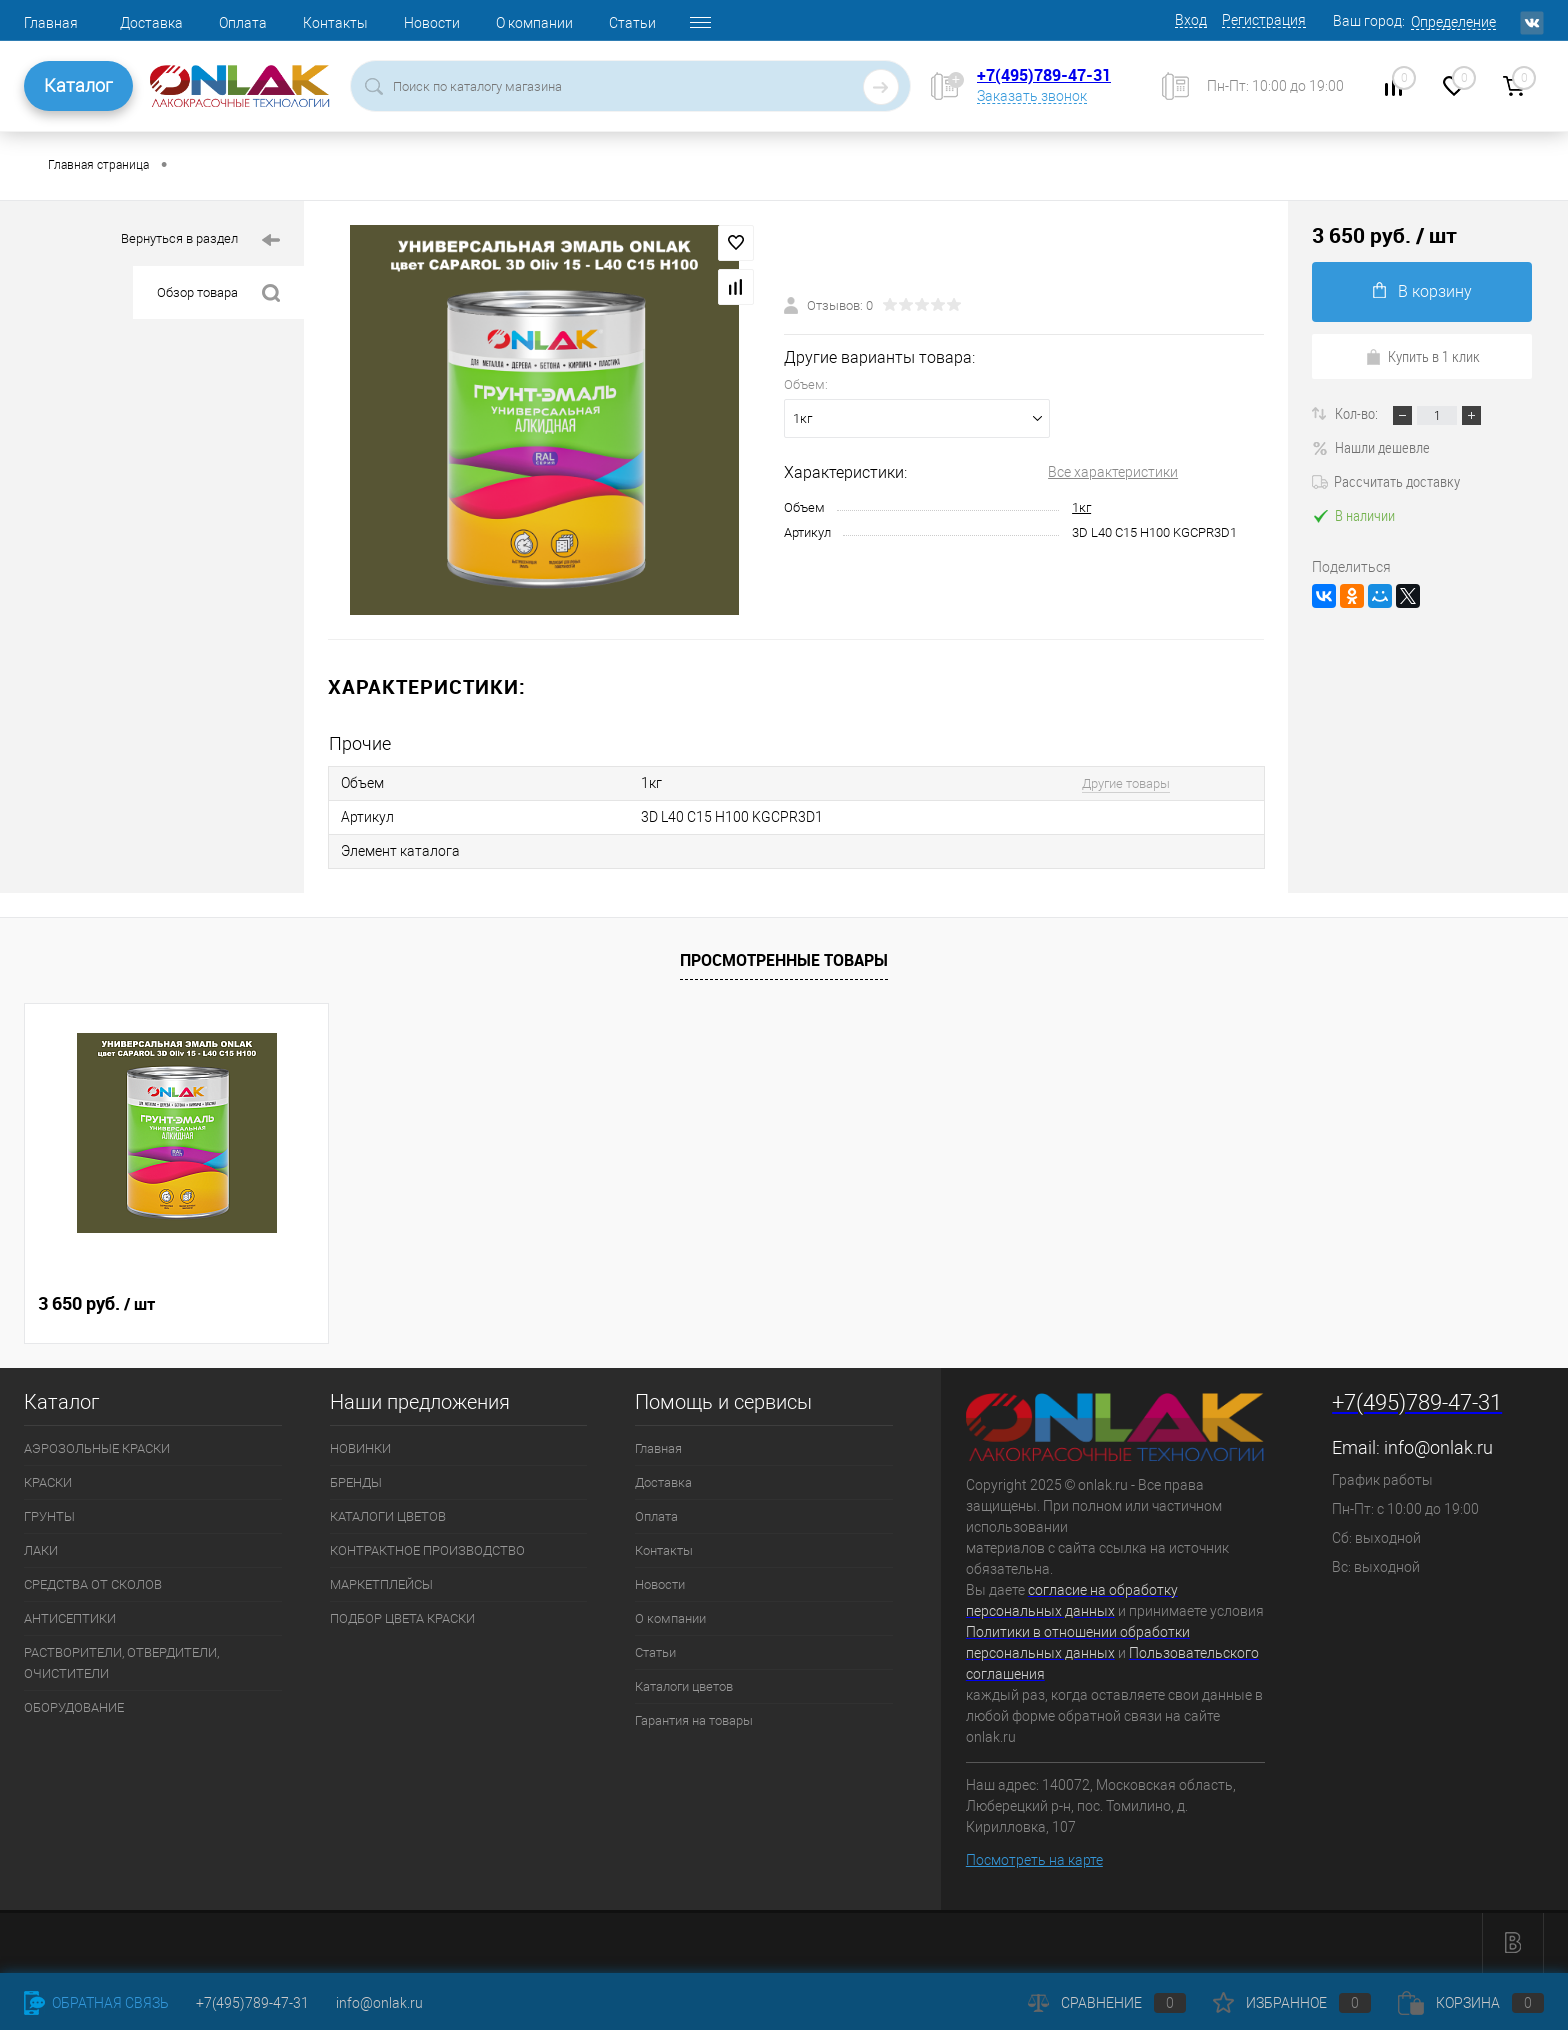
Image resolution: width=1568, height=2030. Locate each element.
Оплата (243, 23)
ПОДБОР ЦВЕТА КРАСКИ (402, 1618)
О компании (534, 23)
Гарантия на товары (694, 1720)
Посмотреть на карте (1034, 1860)
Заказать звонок (1032, 96)
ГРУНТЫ (49, 1516)
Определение (1453, 22)
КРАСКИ (48, 1482)
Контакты (335, 23)
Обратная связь (96, 2003)
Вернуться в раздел (200, 240)
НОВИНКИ (360, 1448)
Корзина (1471, 2003)
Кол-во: (1358, 413)
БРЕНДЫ (356, 1482)
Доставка (151, 23)
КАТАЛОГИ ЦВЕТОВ (388, 1516)
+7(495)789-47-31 (1044, 75)
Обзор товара (218, 293)
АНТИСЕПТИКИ (70, 1618)
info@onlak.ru (1438, 1447)
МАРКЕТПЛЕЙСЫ (381, 1584)
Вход (1191, 20)
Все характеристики (1113, 472)
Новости (432, 23)
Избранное (1292, 2003)
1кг (1081, 507)
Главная (51, 23)
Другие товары (1126, 783)
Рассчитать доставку (1386, 481)
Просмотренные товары (784, 960)
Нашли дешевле (1371, 447)
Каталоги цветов (684, 1686)
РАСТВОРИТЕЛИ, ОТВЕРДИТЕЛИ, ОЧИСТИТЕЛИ (121, 1663)
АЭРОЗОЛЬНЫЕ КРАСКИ (97, 1448)
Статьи (632, 23)
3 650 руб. (96, 1304)
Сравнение (1107, 2003)
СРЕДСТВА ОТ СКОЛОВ (93, 1584)
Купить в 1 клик (1422, 356)
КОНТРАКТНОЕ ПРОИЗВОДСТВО (427, 1550)
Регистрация (1264, 20)
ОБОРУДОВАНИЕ (74, 1707)
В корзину (1422, 291)
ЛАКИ (41, 1550)
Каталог (78, 85)
